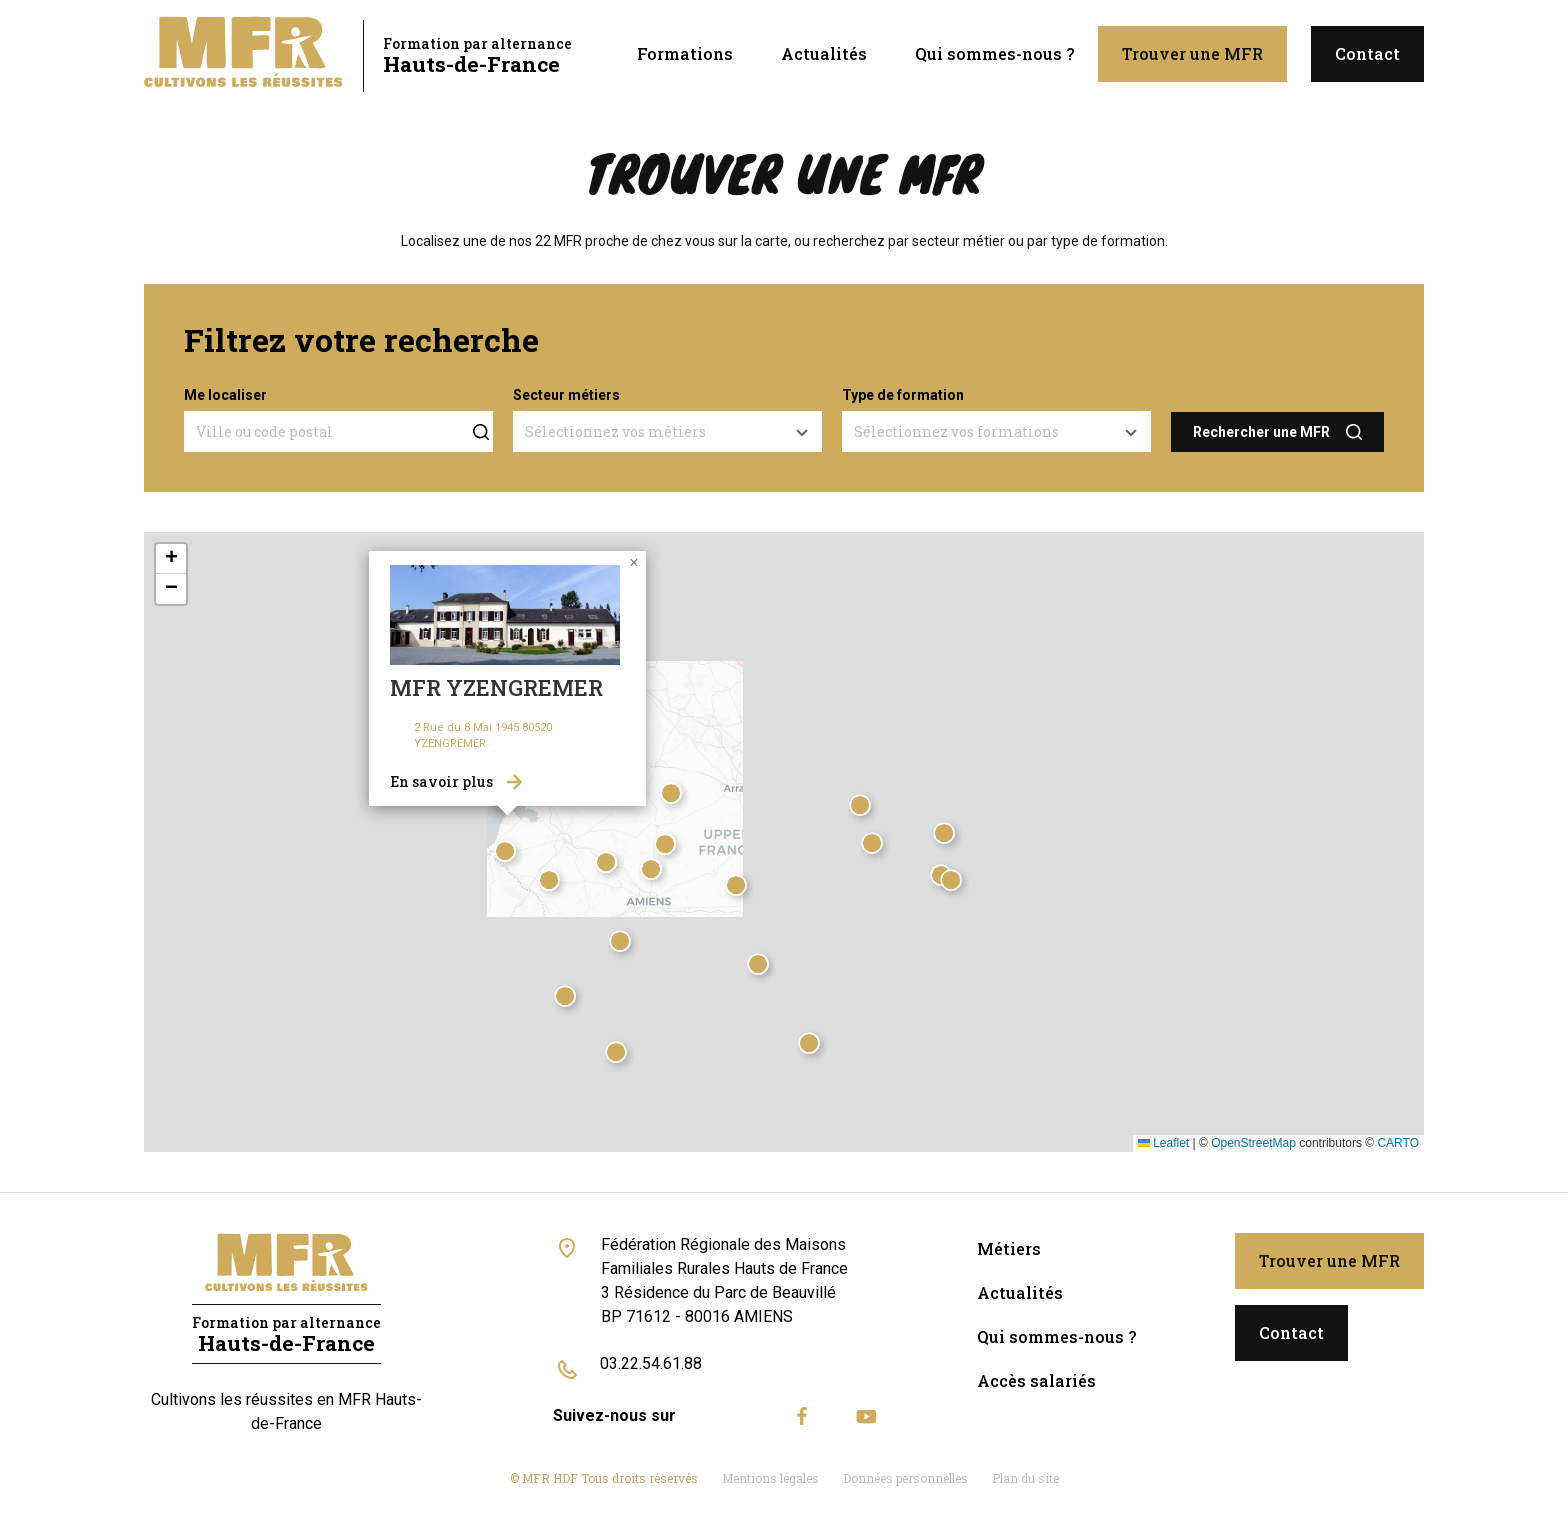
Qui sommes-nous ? (994, 53)
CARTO (1398, 1143)
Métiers (1009, 1248)
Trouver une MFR (1192, 53)
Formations (685, 53)
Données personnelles (905, 1478)
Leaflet (1163, 1143)
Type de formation (903, 395)
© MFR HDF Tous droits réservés (604, 1478)
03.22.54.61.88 (651, 1363)
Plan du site (1025, 1478)
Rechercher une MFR (1261, 432)
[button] (623, 944)
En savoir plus (441, 781)
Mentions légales (770, 1478)
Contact (1367, 53)
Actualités (824, 53)
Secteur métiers (566, 395)
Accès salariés (1036, 1380)
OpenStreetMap (1253, 1143)
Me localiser (225, 395)
